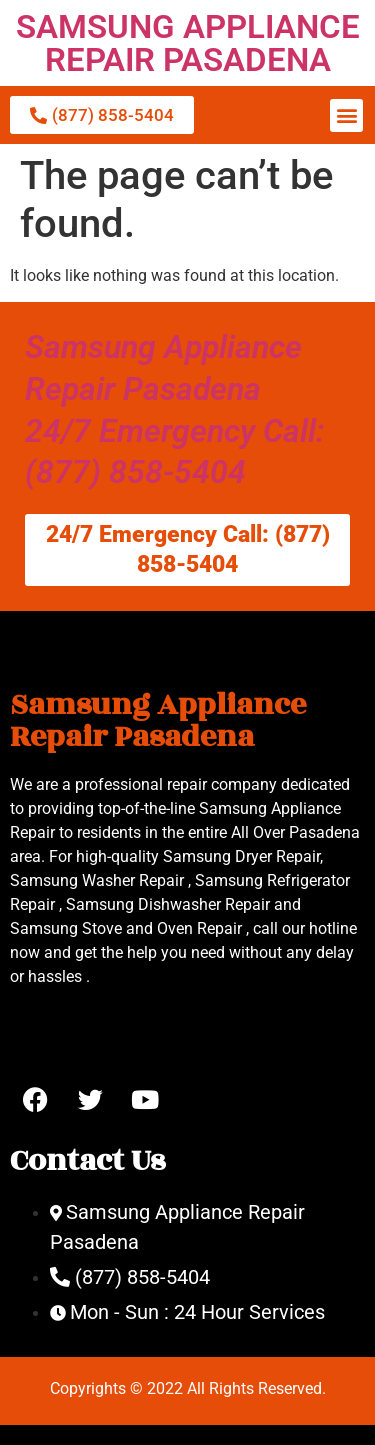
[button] (346, 115)
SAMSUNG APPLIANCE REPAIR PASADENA (188, 43)
